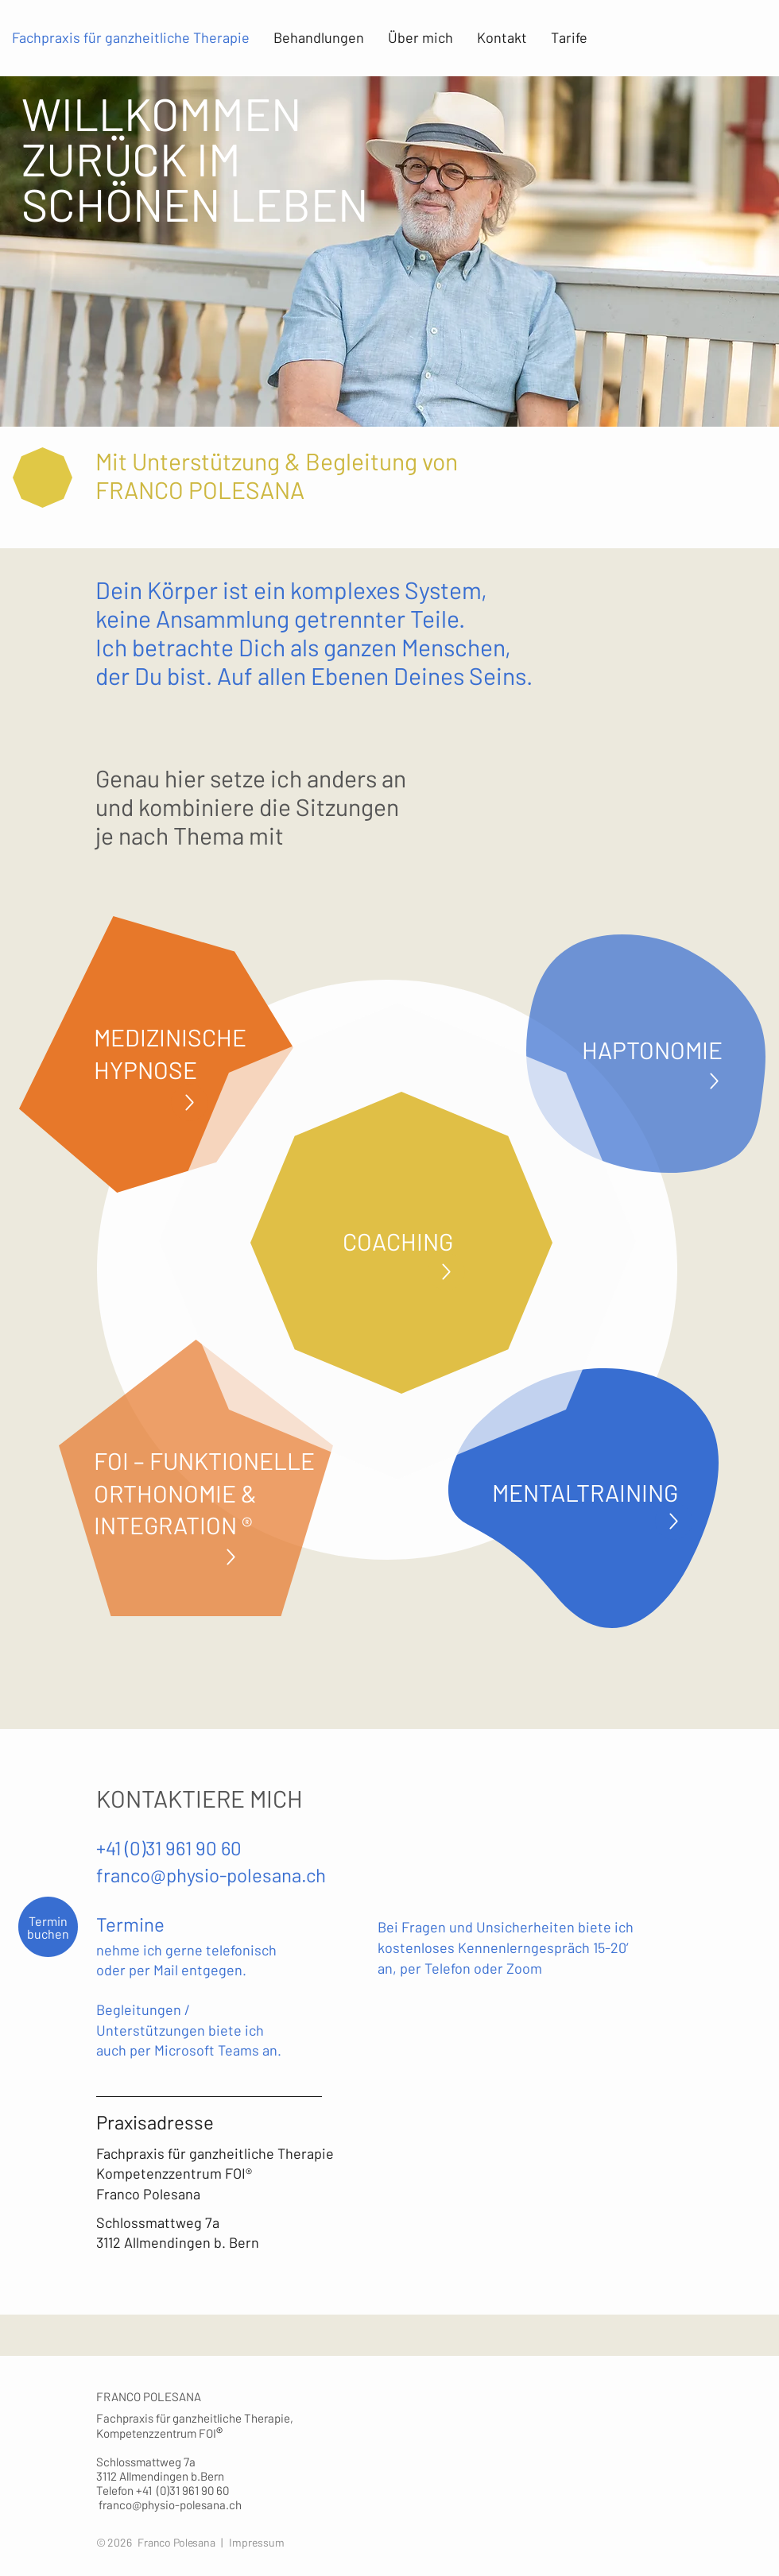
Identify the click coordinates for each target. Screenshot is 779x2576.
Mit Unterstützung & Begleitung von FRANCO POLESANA (276, 475)
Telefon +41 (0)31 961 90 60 (165, 2490)
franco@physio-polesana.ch (211, 1874)
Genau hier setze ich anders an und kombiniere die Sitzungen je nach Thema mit (250, 806)
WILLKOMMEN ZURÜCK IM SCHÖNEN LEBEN (195, 158)
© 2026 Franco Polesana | (162, 2542)
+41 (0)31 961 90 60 (169, 1847)
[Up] (189, 1102)
